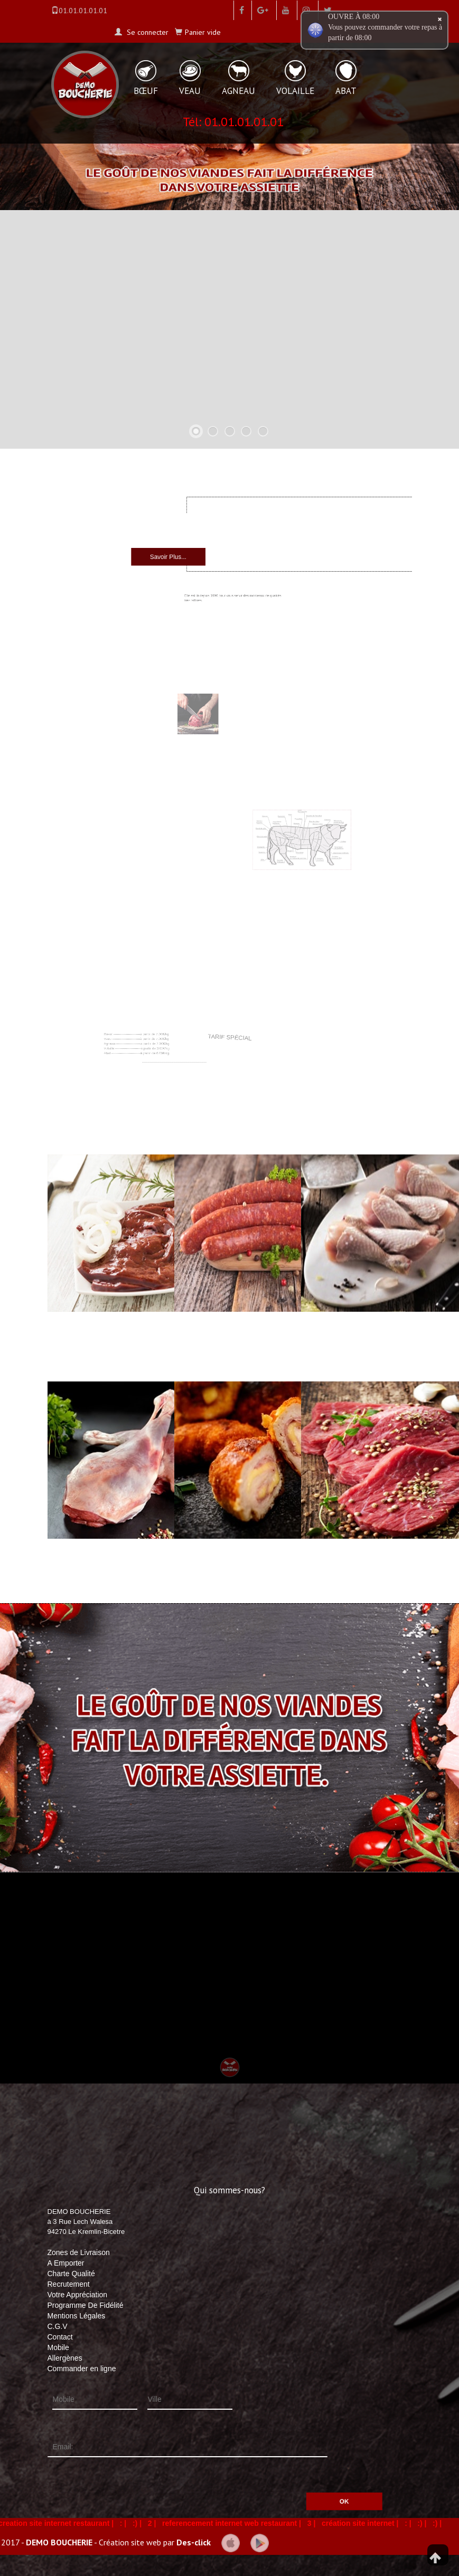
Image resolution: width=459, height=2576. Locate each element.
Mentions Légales (77, 2316)
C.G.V (58, 2326)
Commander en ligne (82, 2368)
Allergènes (65, 2358)
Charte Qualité (71, 2273)
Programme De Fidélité (86, 2305)
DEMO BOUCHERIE (59, 2542)
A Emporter (66, 2263)
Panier (203, 32)
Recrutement (69, 2284)
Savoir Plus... (202, 552)
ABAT (346, 91)
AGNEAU (238, 91)
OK (285, 2485)
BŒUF (146, 91)
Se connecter (146, 32)
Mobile (58, 2347)
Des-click (193, 2542)
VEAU (190, 91)
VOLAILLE (295, 91)
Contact (60, 2337)
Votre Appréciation (78, 2294)
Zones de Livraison (79, 2252)
